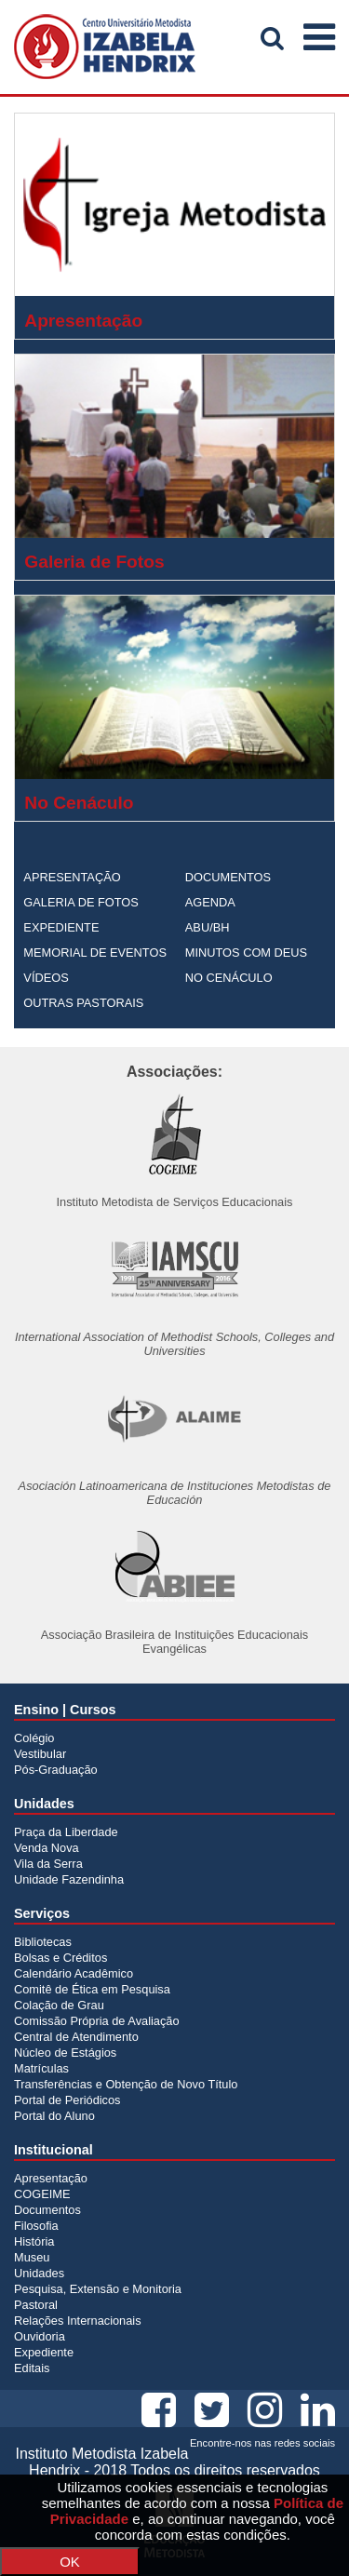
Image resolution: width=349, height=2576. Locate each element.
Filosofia (36, 2226)
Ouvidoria (39, 2336)
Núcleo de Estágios (65, 2052)
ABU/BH (207, 927)
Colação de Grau (59, 2005)
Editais (31, 2368)
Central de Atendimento (76, 2037)
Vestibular (40, 1754)
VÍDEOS (45, 978)
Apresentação (83, 320)
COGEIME (42, 2194)
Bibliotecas (43, 1942)
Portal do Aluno (54, 2116)
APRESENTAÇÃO (71, 877)
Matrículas (41, 2068)
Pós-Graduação (56, 1770)
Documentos (47, 2210)
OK (70, 2561)
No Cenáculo (78, 802)
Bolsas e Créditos (60, 1958)
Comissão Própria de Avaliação (97, 2021)
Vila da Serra (48, 1864)
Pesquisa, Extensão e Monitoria (97, 2289)
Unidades (39, 2273)
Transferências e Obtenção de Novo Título (125, 2084)
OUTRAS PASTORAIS (83, 1003)
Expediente (44, 2352)
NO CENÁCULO (229, 978)
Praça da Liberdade (66, 1832)
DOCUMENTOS (228, 877)
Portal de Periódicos (67, 2100)
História (34, 2241)
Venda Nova (46, 1848)
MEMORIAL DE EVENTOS (95, 952)
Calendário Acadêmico (73, 1973)
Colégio (34, 1738)
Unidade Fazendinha (69, 1879)
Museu (31, 2257)
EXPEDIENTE (61, 927)
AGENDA (210, 902)
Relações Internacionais (77, 2321)
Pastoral (36, 2305)
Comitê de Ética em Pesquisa (92, 1989)
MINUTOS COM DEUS (246, 952)
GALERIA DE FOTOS (81, 902)
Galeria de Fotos (94, 561)
